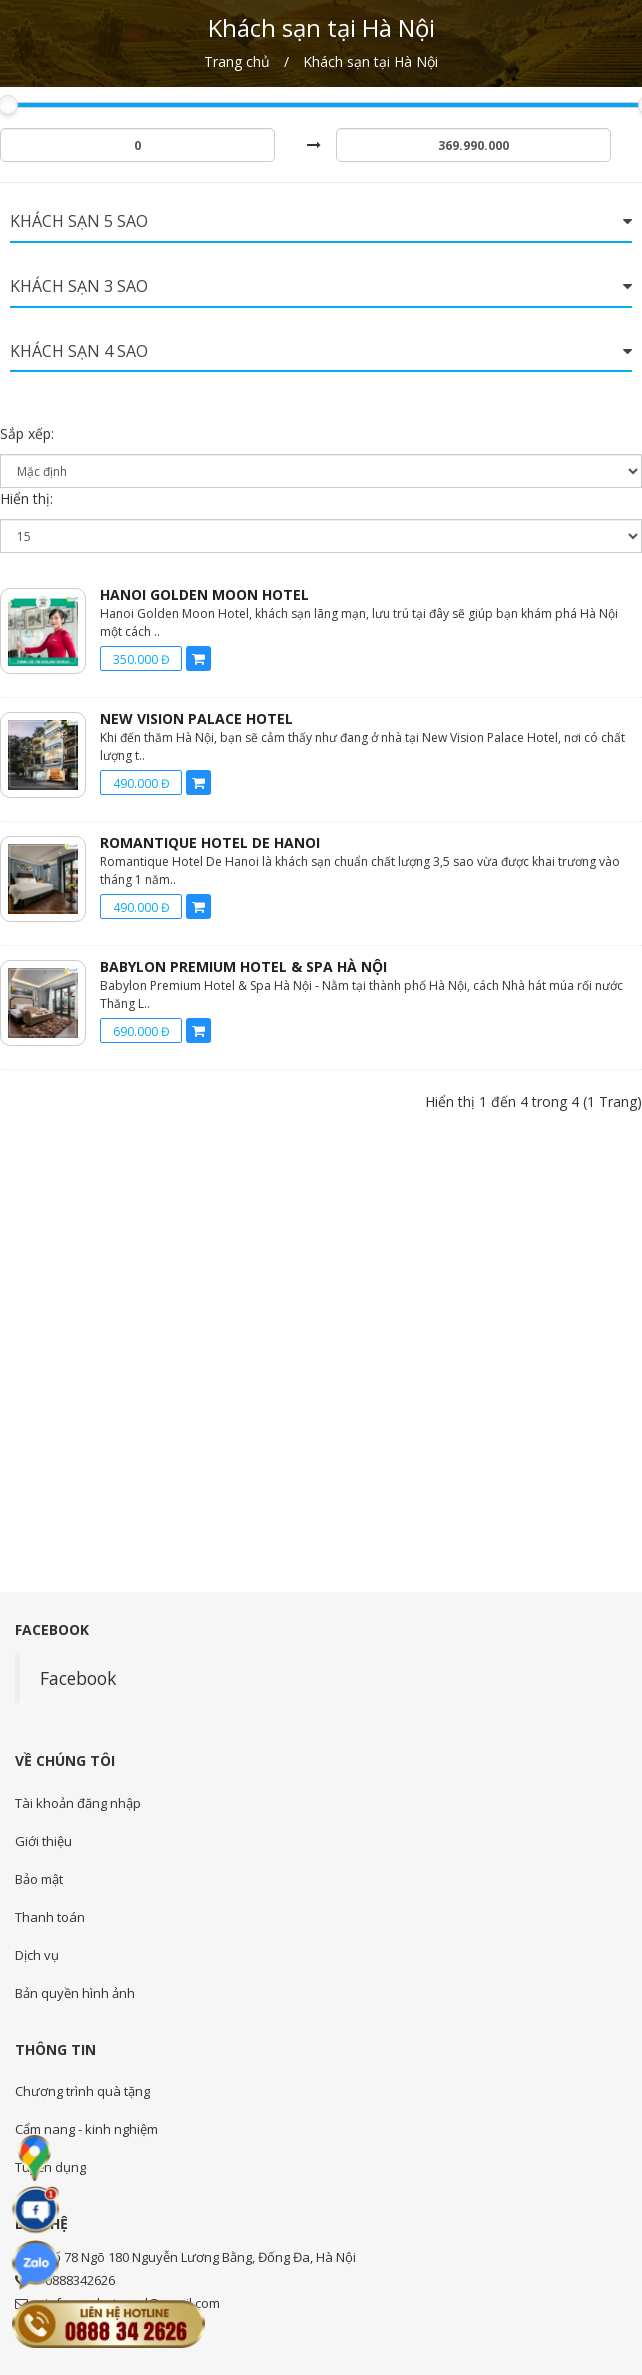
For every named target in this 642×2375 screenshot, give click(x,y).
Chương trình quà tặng (82, 2091)
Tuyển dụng (50, 2167)
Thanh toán (50, 1917)
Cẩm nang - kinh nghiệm (86, 2129)
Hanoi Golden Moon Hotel (204, 594)
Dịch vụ (37, 1955)
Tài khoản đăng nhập (78, 1803)
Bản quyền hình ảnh (75, 1993)
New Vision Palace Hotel (196, 718)
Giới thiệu (43, 1841)
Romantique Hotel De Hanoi (210, 842)
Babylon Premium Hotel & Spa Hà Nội (243, 966)
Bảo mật (39, 1879)
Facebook (78, 1678)
